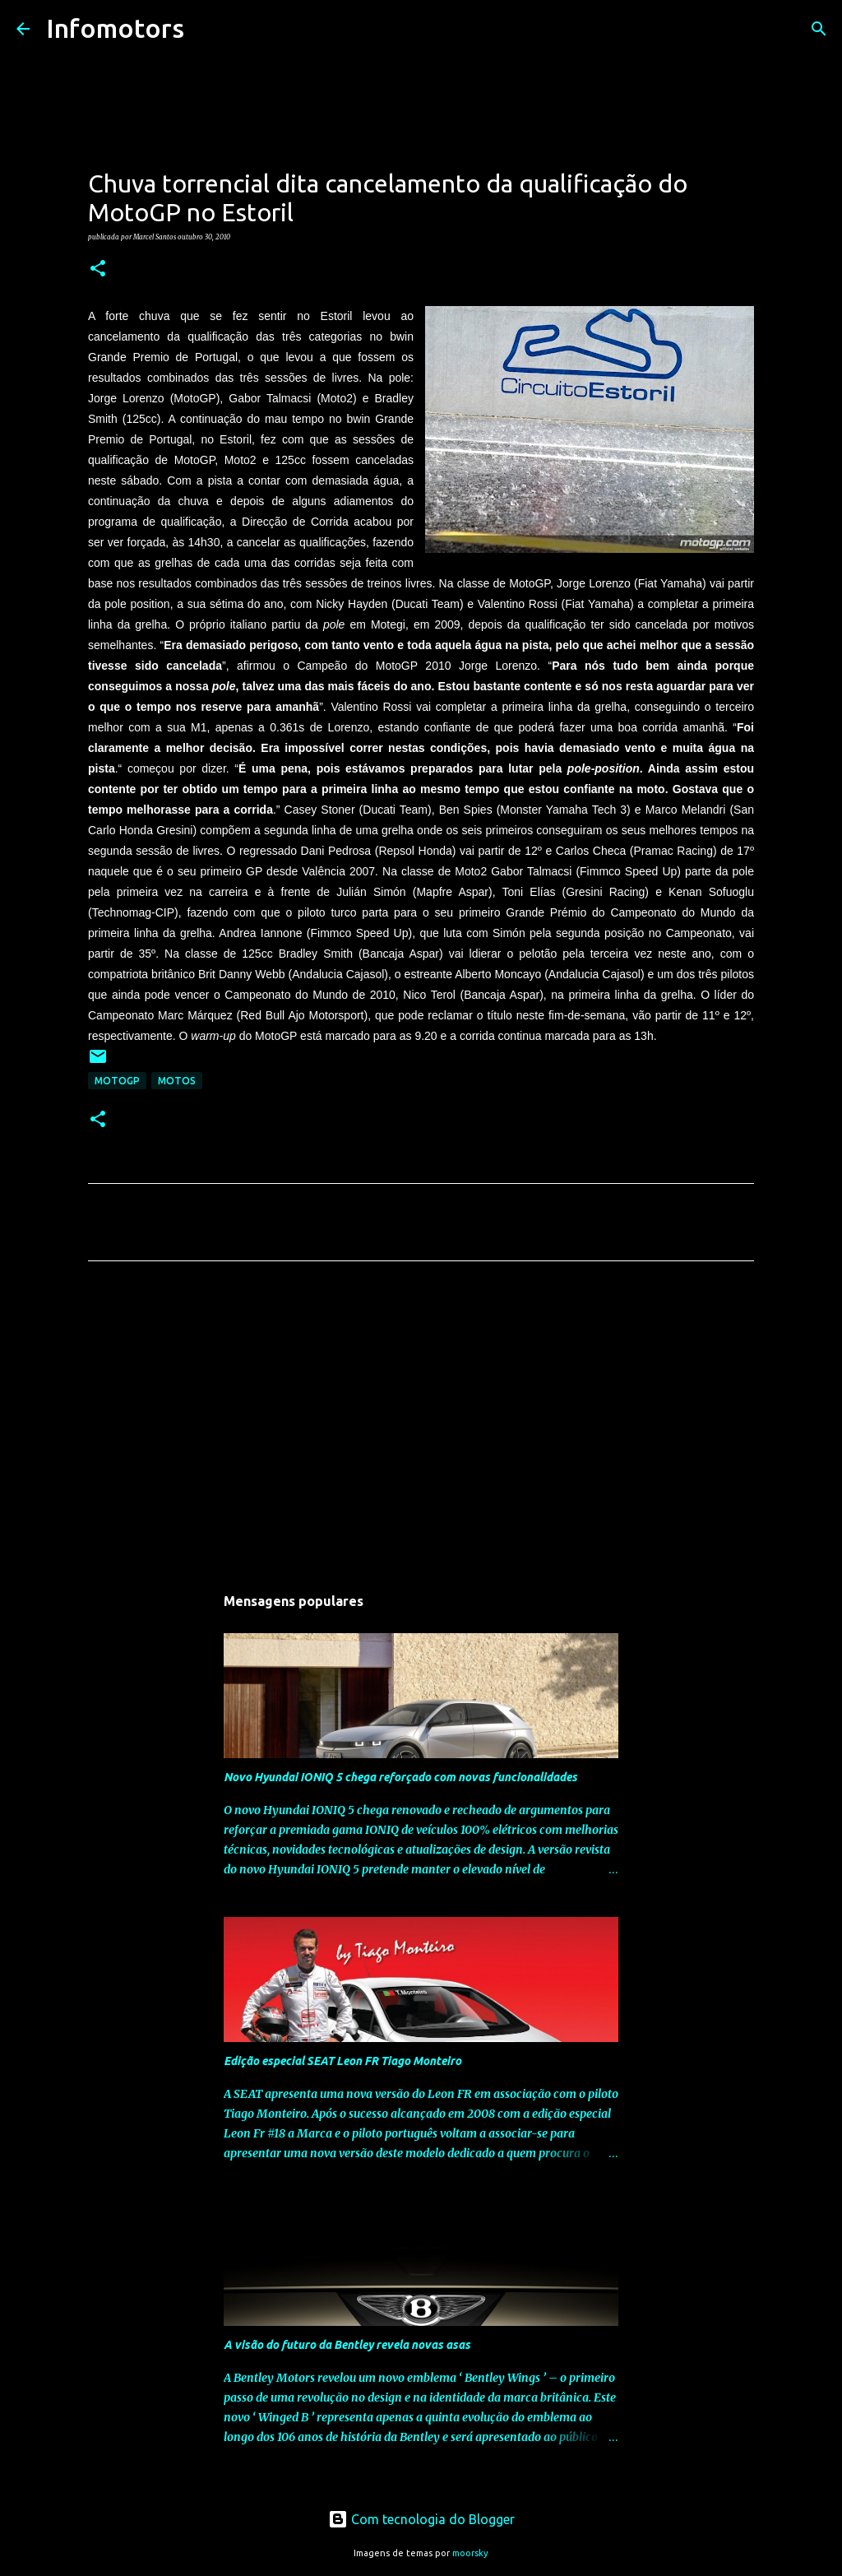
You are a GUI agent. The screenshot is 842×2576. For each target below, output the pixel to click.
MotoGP (117, 1080)
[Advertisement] (421, 1427)
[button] (98, 269)
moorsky (470, 2553)
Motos (177, 1080)
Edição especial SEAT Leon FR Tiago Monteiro (342, 2061)
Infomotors (115, 28)
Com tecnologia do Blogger (421, 2519)
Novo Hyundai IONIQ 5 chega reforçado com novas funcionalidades (400, 1777)
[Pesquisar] (207, 29)
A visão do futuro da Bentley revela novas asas (347, 2344)
